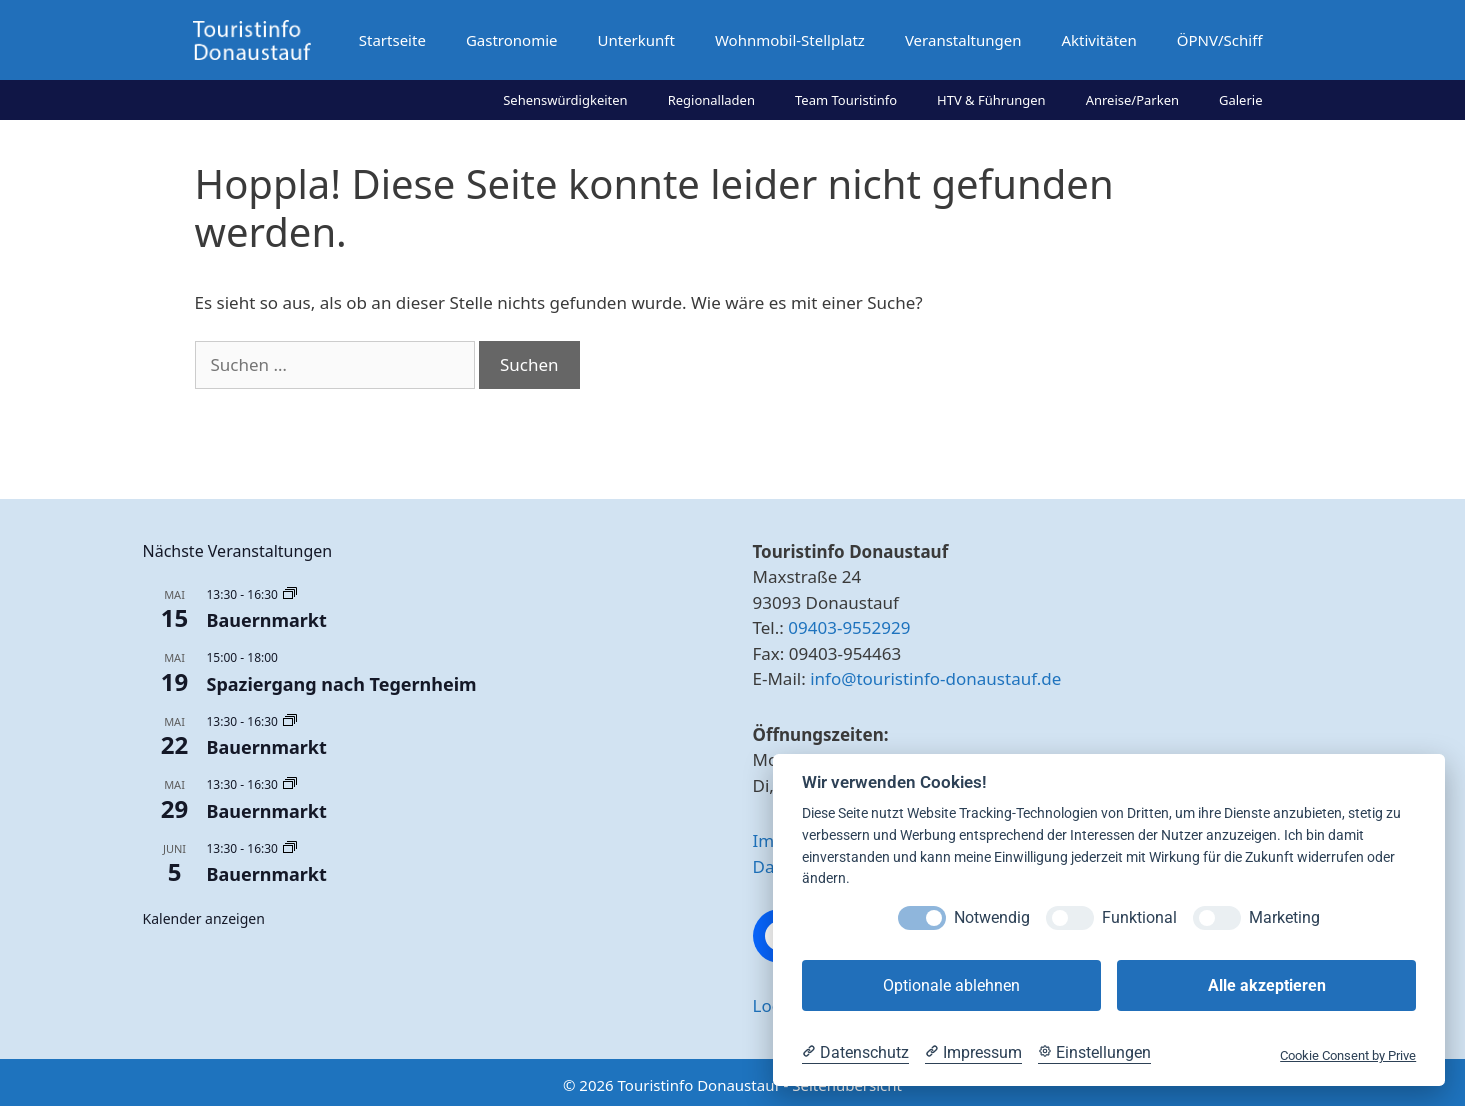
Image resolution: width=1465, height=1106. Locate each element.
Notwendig (992, 917)
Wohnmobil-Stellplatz (790, 40)
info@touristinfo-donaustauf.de (935, 678)
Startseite (392, 40)
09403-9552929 (849, 627)
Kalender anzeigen (204, 918)
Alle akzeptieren (1267, 985)
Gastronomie (512, 40)
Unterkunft (635, 40)
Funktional (1139, 917)
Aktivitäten (1098, 40)
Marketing (1284, 917)
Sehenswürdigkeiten (565, 100)
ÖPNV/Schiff (1220, 40)
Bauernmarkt (267, 620)
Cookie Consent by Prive (1348, 1055)
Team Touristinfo (846, 100)
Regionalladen (711, 100)
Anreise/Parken (1132, 100)
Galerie (1241, 100)
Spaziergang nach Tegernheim (342, 684)
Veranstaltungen (963, 40)
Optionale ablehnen (951, 985)
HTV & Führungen (991, 100)
